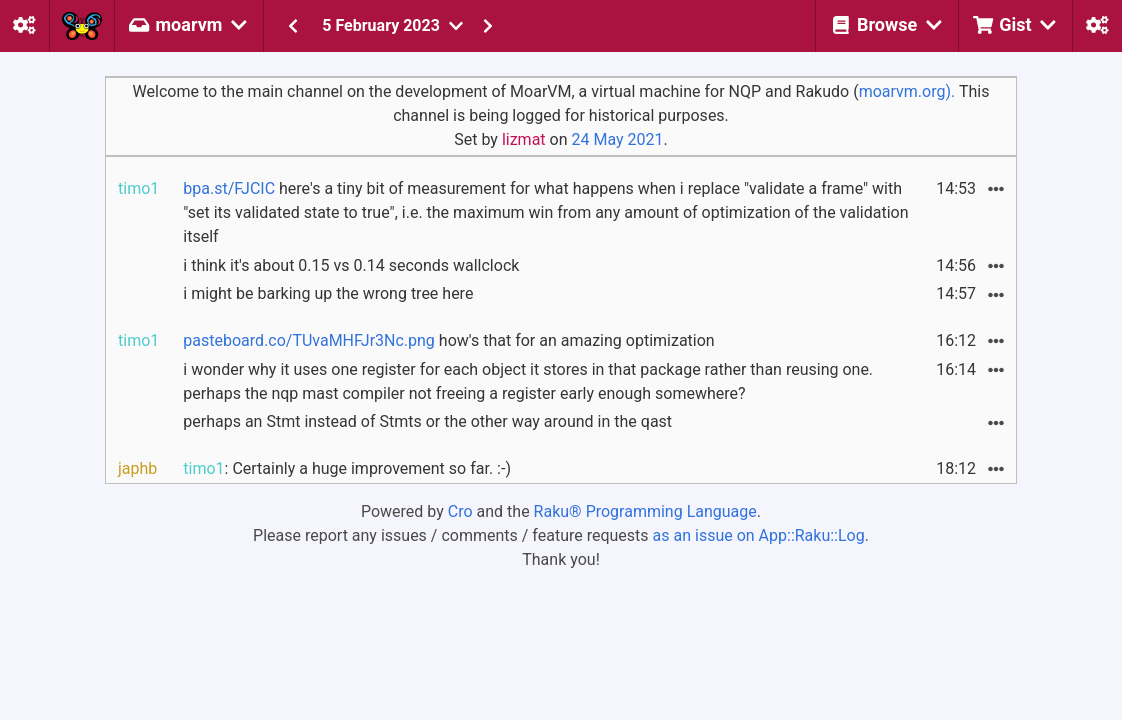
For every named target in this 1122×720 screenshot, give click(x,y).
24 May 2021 (617, 139)
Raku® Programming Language (645, 511)
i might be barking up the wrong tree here (328, 293)
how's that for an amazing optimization (448, 340)
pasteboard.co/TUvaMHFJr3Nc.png (309, 340)
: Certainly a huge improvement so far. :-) (347, 468)
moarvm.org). (907, 91)
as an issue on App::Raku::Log (759, 535)
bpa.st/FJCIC (229, 188)
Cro (460, 511)
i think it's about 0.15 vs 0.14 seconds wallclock (351, 265)
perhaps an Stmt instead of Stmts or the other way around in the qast (427, 421)
